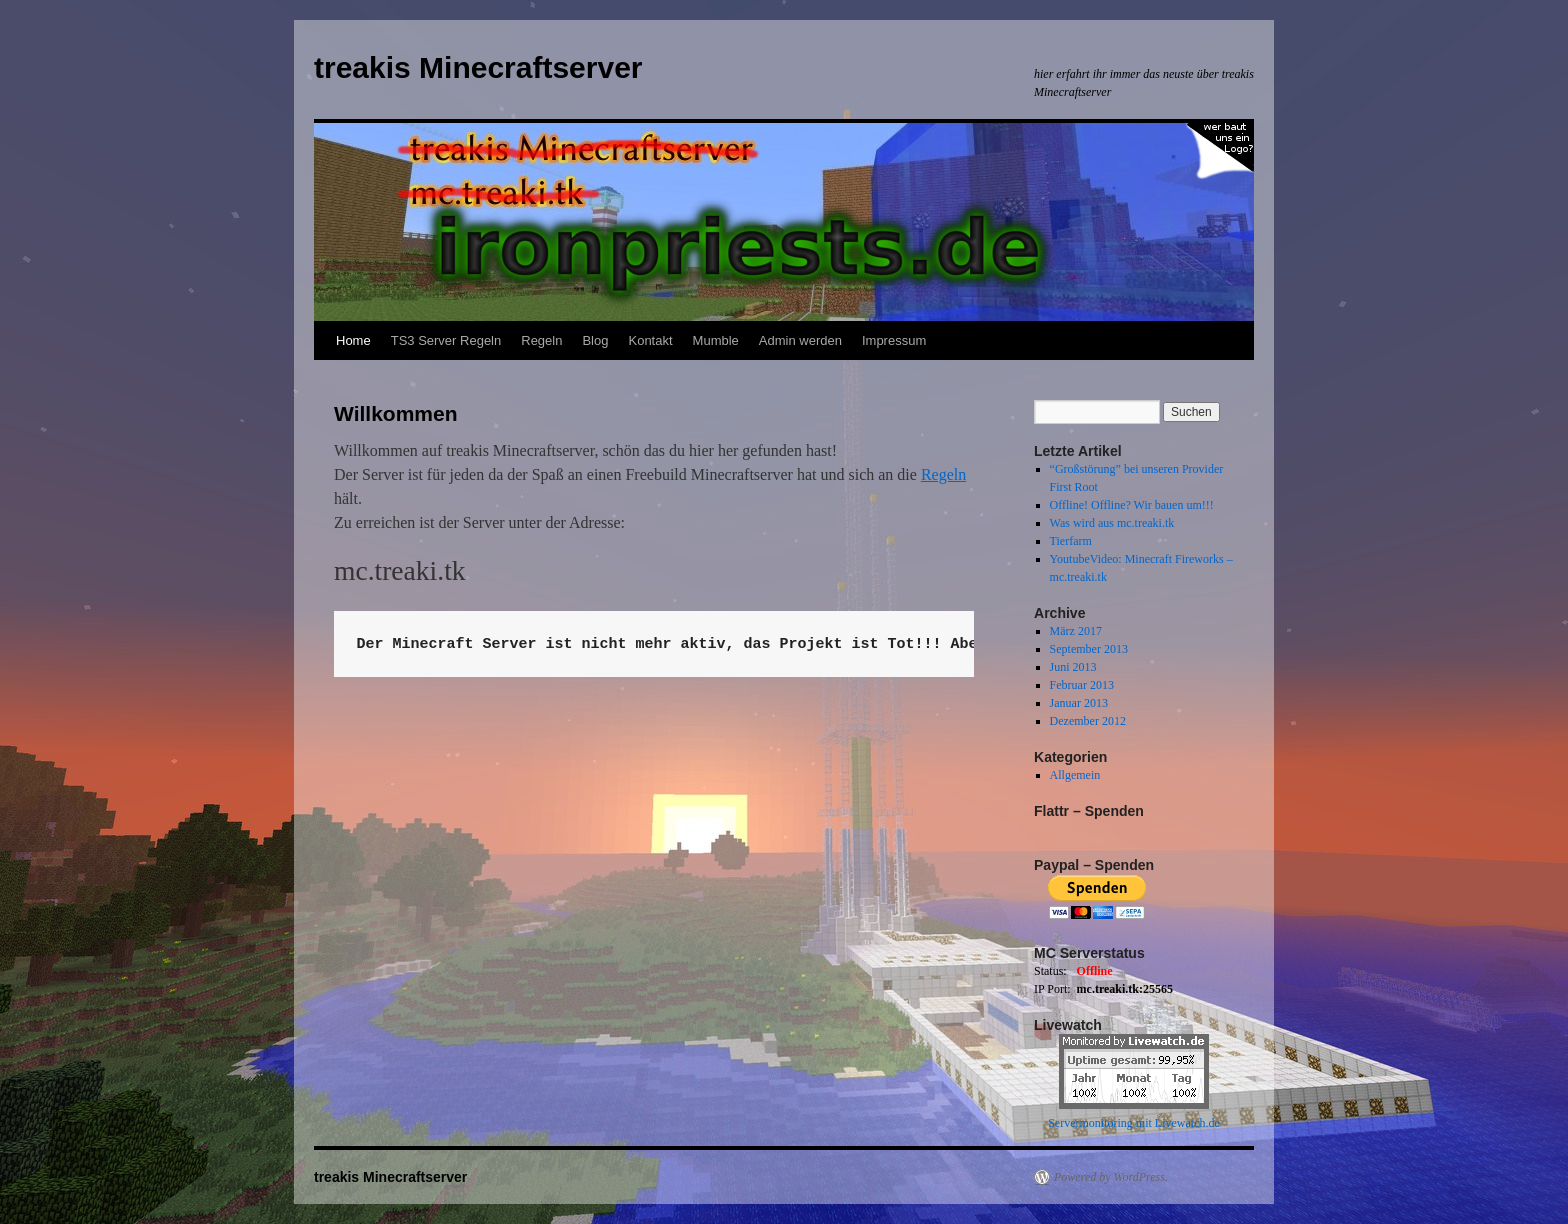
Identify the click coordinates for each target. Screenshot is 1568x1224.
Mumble (716, 340)
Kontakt (650, 340)
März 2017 (1076, 631)
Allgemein (1075, 775)
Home (353, 340)
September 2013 (1089, 649)
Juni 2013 (1073, 667)
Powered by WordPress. (1111, 1177)
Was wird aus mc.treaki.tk (1112, 523)
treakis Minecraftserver (478, 67)
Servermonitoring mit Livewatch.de (1134, 1123)
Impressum (894, 340)
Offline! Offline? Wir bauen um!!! (1132, 505)
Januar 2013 (1079, 703)
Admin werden (800, 340)
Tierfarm (1071, 541)
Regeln (541, 340)
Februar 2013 (1082, 685)
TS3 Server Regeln (446, 340)
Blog (595, 340)
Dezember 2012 (1088, 721)
